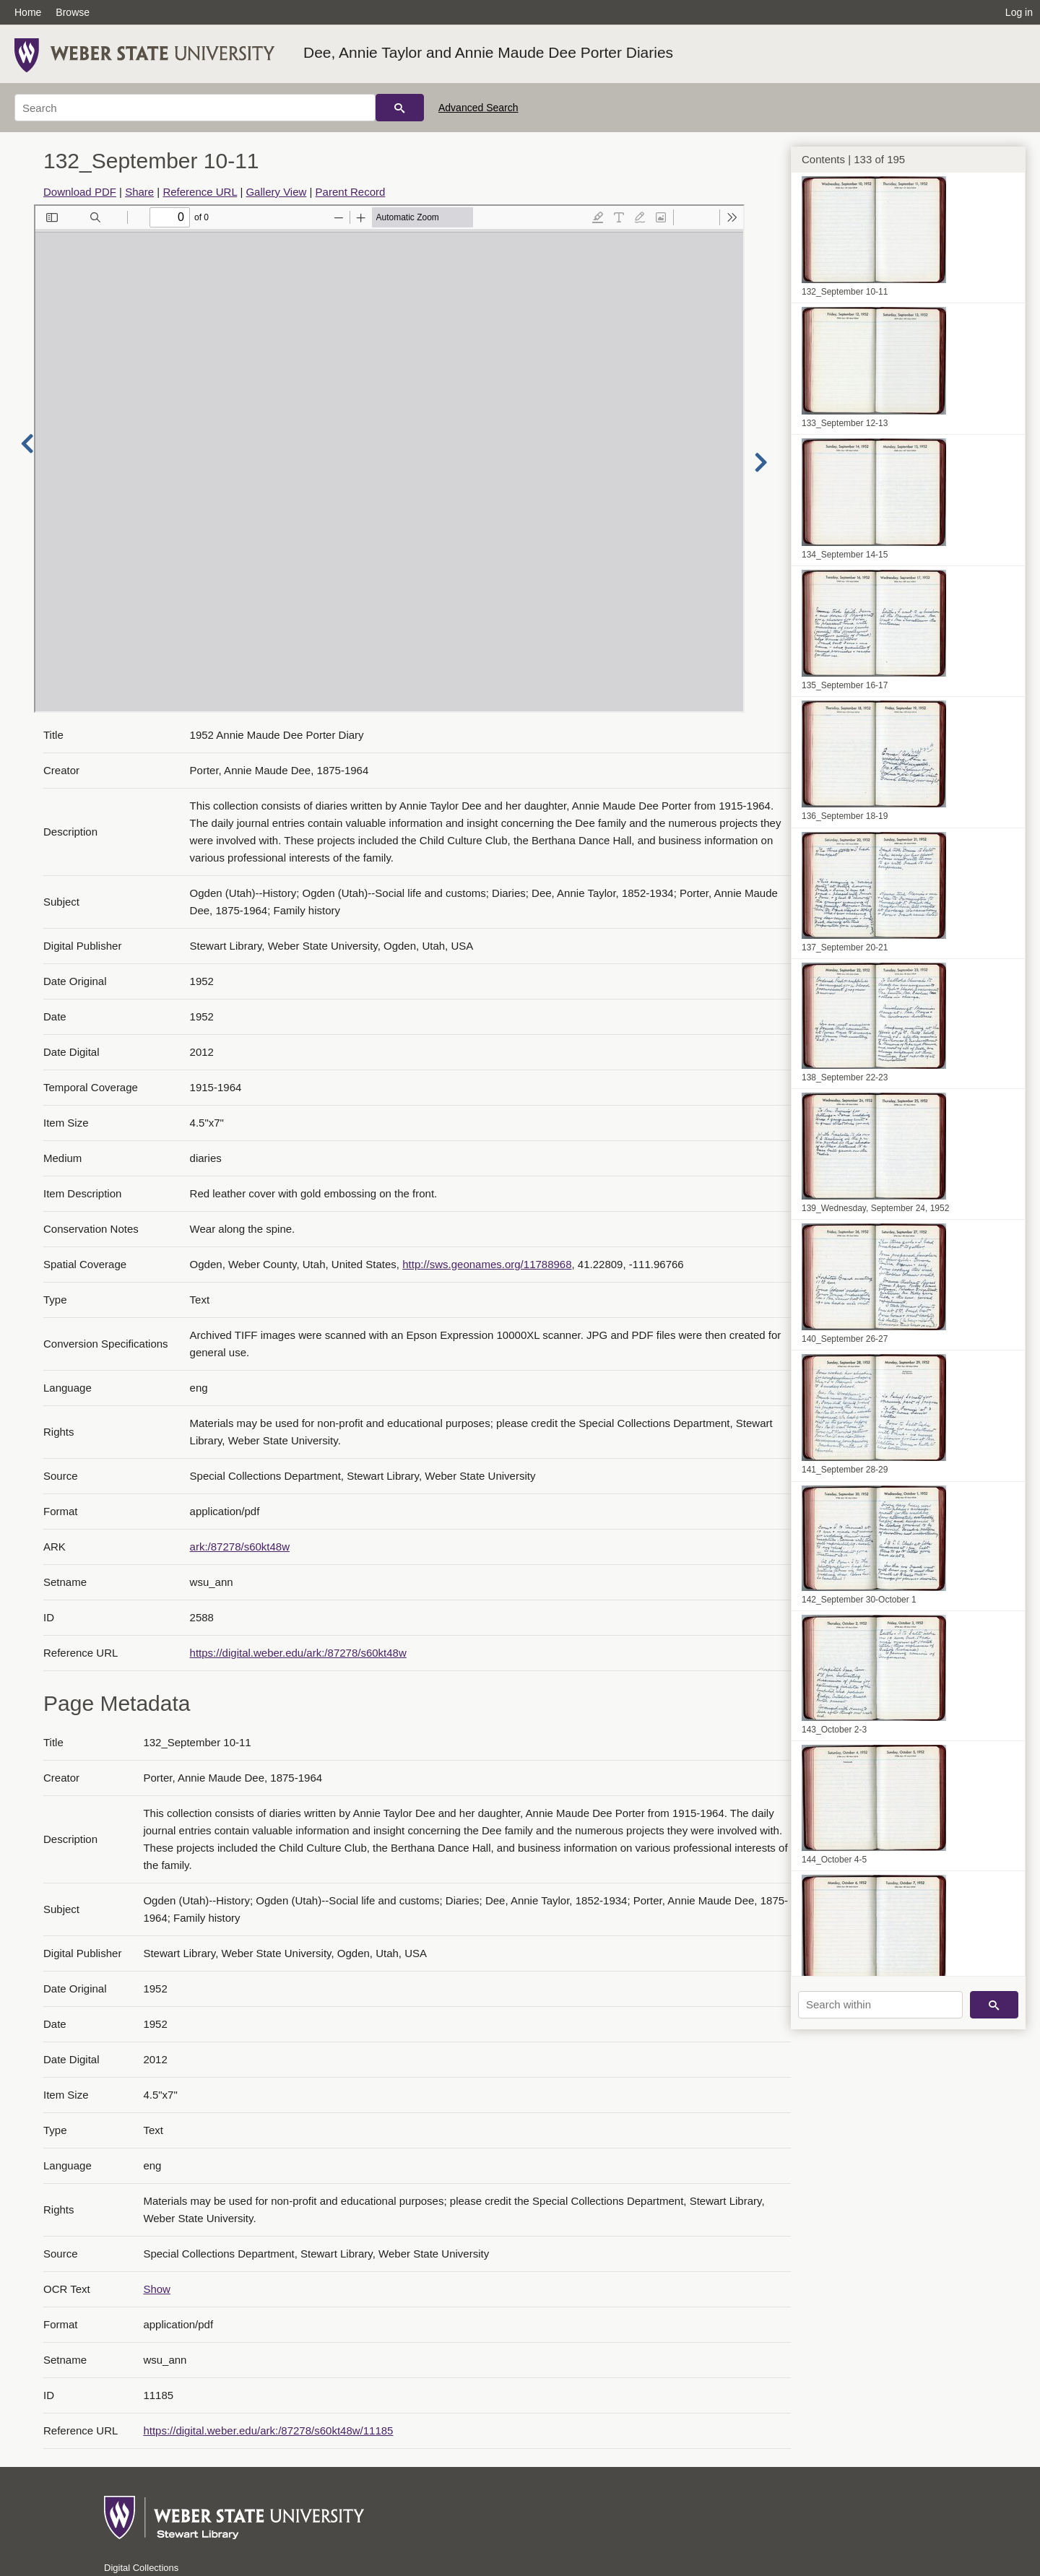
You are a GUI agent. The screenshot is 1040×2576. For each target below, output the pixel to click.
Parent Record (351, 192)
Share (139, 192)
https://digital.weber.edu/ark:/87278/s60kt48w (298, 1653)
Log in (1019, 12)
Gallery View (276, 192)
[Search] (195, 107)
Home (27, 12)
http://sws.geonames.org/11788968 (486, 1264)
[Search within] (880, 2004)
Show (156, 2289)
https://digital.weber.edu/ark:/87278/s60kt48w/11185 (268, 2430)
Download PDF (79, 192)
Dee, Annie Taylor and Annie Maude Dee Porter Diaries (488, 52)
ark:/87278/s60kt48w (240, 1546)
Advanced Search (478, 107)
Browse (73, 12)
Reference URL (199, 192)
